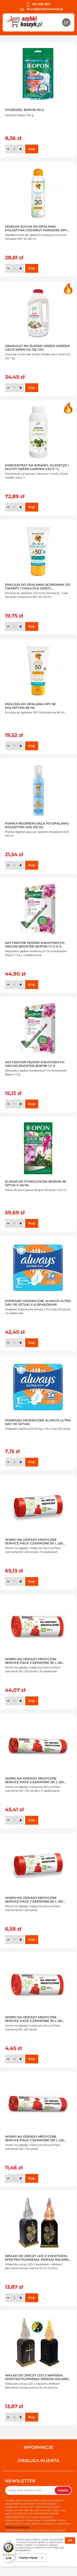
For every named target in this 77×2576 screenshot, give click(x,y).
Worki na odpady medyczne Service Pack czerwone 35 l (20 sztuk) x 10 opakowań (33, 1660)
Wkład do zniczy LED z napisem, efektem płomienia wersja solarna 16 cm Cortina (38, 2377)
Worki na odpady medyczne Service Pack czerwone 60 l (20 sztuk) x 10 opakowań (34, 1541)
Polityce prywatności (17, 2527)
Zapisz (63, 2490)
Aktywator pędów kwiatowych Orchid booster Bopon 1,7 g (35, 1063)
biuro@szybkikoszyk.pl (41, 9)
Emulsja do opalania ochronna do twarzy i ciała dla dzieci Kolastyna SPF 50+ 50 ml (37, 586)
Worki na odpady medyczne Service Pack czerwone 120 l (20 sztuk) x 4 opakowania (34, 1780)
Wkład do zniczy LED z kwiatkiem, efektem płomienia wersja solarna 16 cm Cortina (38, 2257)
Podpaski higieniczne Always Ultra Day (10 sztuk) (38, 1422)
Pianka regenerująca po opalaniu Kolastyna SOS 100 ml (37, 825)
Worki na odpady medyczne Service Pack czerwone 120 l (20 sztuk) (34, 2138)
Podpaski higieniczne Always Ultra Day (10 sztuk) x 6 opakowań (38, 1302)
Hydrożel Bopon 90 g (24, 110)
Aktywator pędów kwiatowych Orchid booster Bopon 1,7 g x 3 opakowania (35, 944)
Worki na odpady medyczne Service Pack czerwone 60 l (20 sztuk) (34, 1899)
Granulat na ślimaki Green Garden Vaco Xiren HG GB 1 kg (37, 347)
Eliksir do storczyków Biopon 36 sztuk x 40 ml (35, 1183)
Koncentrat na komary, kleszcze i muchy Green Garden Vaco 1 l (37, 466)
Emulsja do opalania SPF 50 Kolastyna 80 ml (30, 705)
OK (70, 2540)
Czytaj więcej (31, 2557)
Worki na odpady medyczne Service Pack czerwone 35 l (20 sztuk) (33, 2018)
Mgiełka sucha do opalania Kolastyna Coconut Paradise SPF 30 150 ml (36, 228)
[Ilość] (14, 149)
